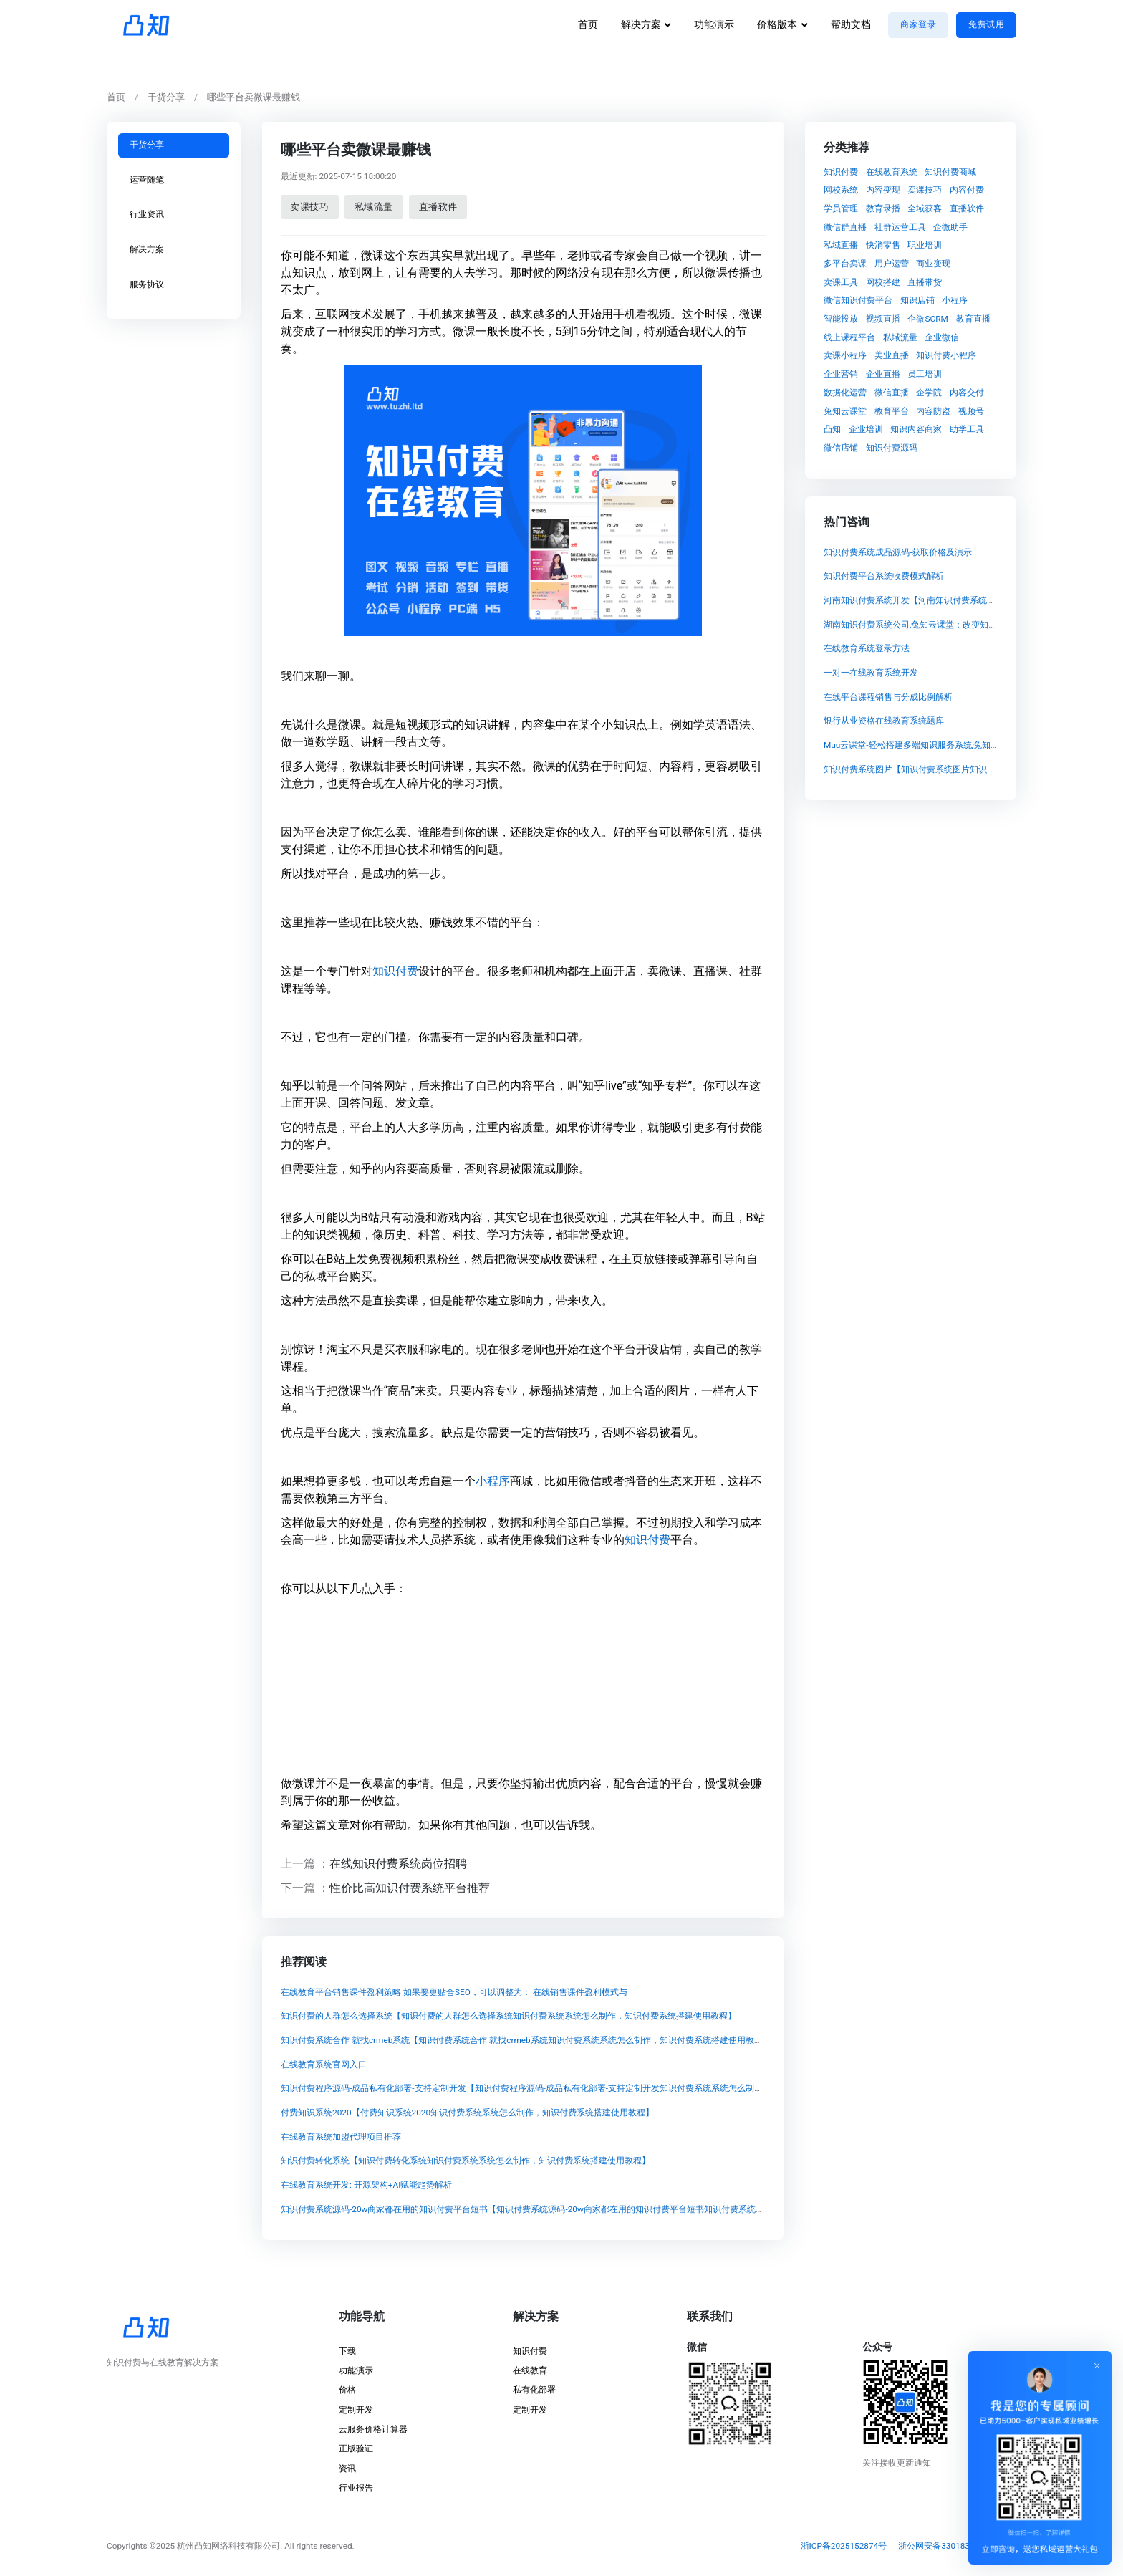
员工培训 (924, 374)
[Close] (1097, 2365)
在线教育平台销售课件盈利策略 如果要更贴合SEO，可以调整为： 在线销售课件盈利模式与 (453, 1992)
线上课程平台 (849, 337)
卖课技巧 (309, 206)
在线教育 (530, 2370)
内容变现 (883, 190)
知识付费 (395, 970)
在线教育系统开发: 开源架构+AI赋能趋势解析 (365, 2186)
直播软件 (437, 206)
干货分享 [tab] (147, 145)
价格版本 (777, 24)
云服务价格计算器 (373, 2429)
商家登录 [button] (918, 24)
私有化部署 (534, 2390)
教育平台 (891, 410)
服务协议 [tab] (147, 284)
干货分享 (166, 97)
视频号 (971, 410)
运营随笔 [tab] (147, 179)
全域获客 (924, 208)
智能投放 (841, 319)
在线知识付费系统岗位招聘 (398, 1863)
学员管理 (841, 208)
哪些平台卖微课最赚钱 (253, 97)
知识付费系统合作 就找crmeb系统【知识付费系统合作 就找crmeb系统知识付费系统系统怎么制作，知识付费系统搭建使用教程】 (525, 2040)
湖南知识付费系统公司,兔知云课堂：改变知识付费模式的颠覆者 (945, 625)
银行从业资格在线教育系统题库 (884, 721)
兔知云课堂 (845, 410)
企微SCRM (927, 319)
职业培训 (924, 245)
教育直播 (973, 319)
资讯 (347, 2469)
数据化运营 (845, 392)
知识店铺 (917, 300)
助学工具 (967, 429)
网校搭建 (883, 282)
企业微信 (942, 337)
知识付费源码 (891, 447)
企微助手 (950, 226)
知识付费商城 (950, 171)
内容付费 (967, 190)
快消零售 (883, 245)
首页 (588, 24)
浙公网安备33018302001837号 (957, 2546)
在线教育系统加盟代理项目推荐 (340, 2137)
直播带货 (924, 282)
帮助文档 (851, 24)
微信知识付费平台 (858, 300)
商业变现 (933, 264)
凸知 (832, 429)
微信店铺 (841, 447)
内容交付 (967, 392)
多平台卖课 (845, 264)
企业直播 (883, 374)
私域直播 (841, 245)
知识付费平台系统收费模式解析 (884, 577)
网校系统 (841, 190)
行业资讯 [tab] (147, 214)
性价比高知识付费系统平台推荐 (409, 1887)
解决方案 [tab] (147, 249)
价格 (347, 2390)
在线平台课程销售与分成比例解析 (888, 697)
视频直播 (883, 319)
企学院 (929, 392)
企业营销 (841, 374)
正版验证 (356, 2448)
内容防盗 (933, 410)
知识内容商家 (916, 429)
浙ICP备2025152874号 (844, 2546)
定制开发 (356, 2410)
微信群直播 (845, 226)
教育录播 (883, 208)
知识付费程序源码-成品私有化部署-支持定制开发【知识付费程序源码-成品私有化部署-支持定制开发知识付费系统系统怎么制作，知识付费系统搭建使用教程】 (581, 2089)
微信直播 (891, 392)
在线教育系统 (891, 171)
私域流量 (374, 206)
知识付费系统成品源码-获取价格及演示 (898, 552)
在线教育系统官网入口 (323, 2065)
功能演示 (714, 24)
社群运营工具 (900, 226)
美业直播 (891, 355)
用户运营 (891, 264)
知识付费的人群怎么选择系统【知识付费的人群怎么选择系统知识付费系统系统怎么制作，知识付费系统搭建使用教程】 (508, 2017)
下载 (347, 2351)
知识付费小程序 (946, 355)
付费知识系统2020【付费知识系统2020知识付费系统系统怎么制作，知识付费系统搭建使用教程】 (466, 2113)
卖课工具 (841, 282)
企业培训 (866, 429)
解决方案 (641, 24)
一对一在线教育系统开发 (871, 673)
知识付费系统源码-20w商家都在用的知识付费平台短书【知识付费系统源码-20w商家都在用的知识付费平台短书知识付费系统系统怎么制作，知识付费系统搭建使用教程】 (603, 2209)
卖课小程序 (845, 355)
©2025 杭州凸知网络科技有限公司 (214, 2546)
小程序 (492, 1480)
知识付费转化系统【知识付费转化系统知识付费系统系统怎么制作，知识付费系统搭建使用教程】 (465, 2161)
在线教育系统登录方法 (867, 649)
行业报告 (356, 2488)
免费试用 (986, 24)
